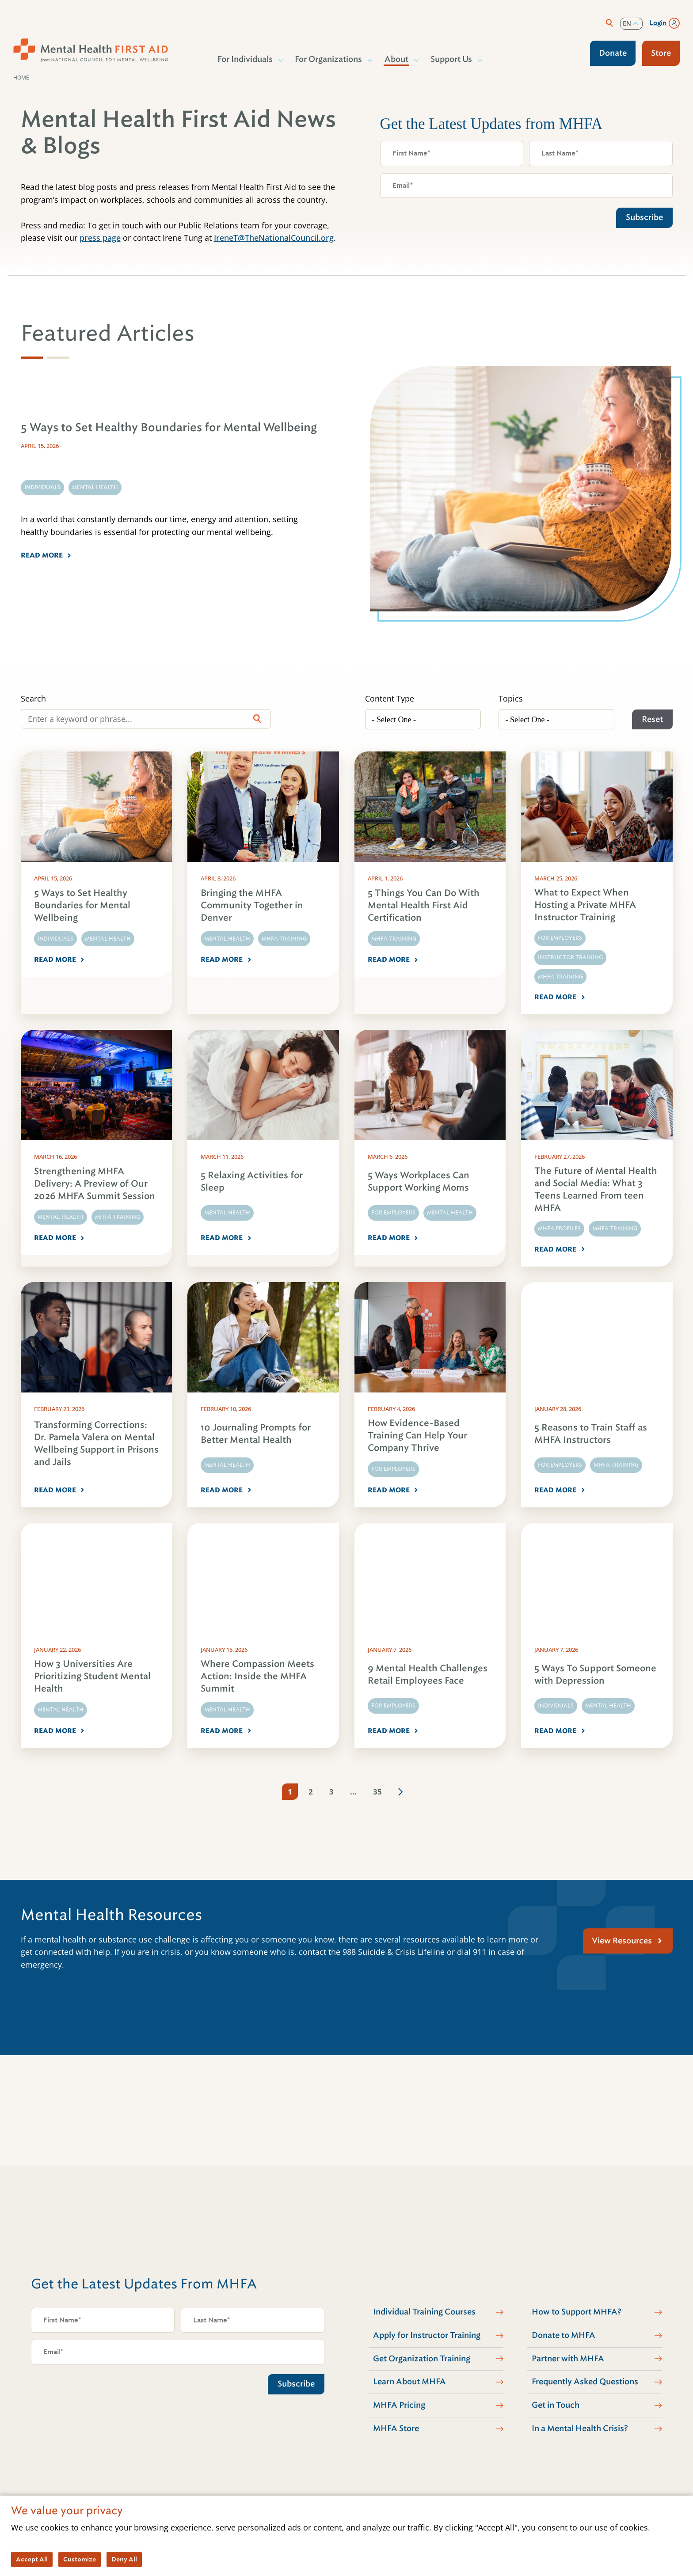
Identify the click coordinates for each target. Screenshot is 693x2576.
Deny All (124, 2559)
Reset (652, 719)
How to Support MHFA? (576, 2312)
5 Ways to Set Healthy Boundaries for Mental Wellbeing (82, 905)
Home (21, 77)
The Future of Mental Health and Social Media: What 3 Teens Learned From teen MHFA (595, 1189)
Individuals (55, 938)
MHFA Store (396, 2428)
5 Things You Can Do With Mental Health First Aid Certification (424, 905)
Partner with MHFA (568, 2358)
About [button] (397, 59)
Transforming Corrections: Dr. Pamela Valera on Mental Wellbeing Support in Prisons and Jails (96, 1443)
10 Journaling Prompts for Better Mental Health (256, 1434)
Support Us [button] (451, 59)
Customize (79, 2559)
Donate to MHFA (563, 2335)
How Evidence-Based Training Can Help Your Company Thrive (417, 1435)
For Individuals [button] (245, 59)
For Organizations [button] (329, 59)
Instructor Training (570, 957)
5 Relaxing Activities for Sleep (252, 1181)
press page (100, 237)
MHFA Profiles (559, 1228)
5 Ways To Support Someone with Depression (595, 1674)
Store (661, 53)
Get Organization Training (421, 2358)
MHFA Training (284, 938)
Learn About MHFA (409, 2381)
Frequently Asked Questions (585, 2381)
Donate (613, 53)
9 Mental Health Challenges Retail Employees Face (427, 1674)
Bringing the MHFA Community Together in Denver (252, 905)
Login (658, 23)
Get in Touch (555, 2405)
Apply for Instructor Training (426, 2335)
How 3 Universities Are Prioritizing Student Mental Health (92, 1676)
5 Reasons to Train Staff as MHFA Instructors (590, 1434)
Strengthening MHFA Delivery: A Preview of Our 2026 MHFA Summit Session (94, 1183)
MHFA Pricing (399, 2405)
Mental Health (108, 938)
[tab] (32, 358)
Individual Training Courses (424, 2312)
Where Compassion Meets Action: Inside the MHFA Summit (257, 1676)
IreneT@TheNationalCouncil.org (274, 237)
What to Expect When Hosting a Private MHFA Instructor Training (585, 905)
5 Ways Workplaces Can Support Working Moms (418, 1181)
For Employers (560, 937)
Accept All (32, 2559)
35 (377, 1792)
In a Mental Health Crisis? (580, 2428)
